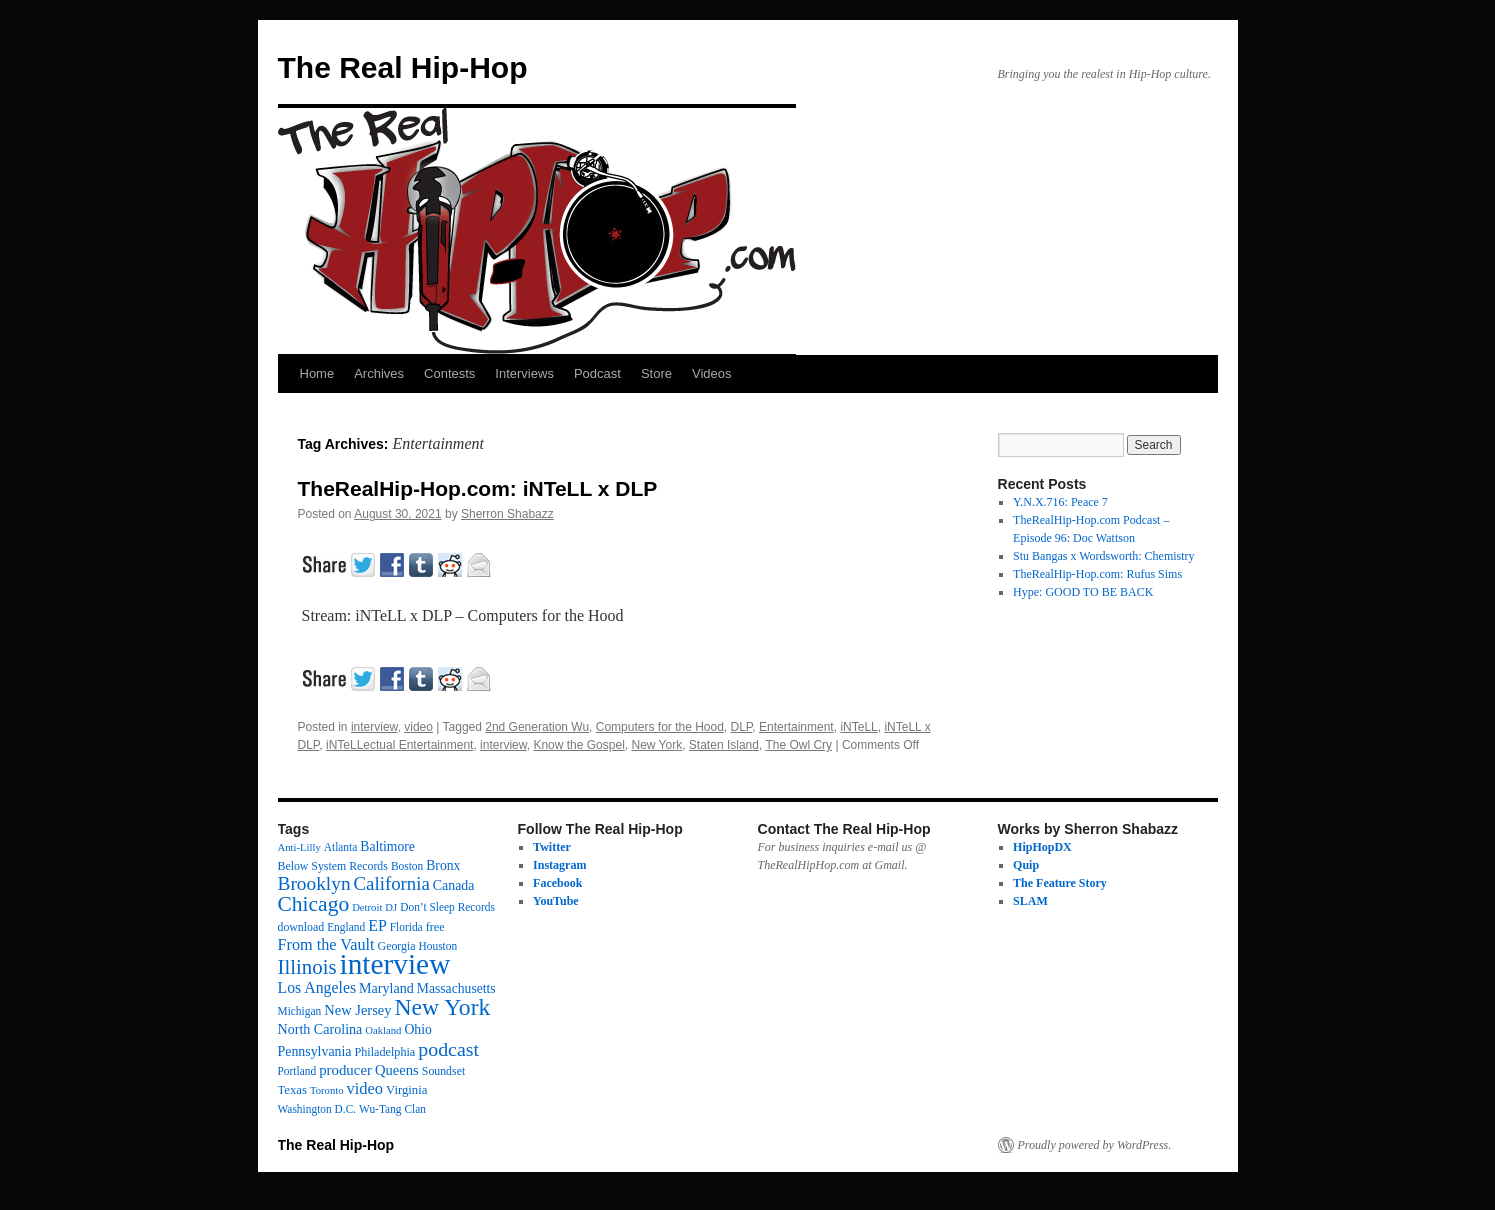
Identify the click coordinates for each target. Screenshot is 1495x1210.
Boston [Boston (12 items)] (407, 866)
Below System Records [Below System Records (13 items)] (333, 866)
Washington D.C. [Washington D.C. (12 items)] (317, 1109)
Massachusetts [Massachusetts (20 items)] (456, 988)
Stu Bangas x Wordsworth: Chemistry (1103, 556)
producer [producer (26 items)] (345, 1070)
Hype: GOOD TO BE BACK (1083, 592)
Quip (1026, 865)
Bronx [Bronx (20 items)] (443, 865)
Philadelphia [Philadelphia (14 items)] (385, 1052)
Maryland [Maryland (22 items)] (386, 988)
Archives (379, 373)
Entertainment (796, 727)
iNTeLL (858, 727)
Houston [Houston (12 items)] (438, 946)
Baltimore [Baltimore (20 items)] (387, 846)
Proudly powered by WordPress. (1095, 1145)
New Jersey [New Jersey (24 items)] (357, 1010)
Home (317, 373)
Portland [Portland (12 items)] (297, 1071)
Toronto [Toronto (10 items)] (327, 1090)
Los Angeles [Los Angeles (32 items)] (317, 987)
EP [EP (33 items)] (377, 925)
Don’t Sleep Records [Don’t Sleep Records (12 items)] (447, 907)
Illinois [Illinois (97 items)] (307, 967)
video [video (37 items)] (365, 1088)
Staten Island (724, 745)
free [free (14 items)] (435, 927)
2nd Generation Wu (537, 727)
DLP (742, 727)
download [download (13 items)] (301, 927)
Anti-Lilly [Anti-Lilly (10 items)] (299, 847)
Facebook (557, 883)
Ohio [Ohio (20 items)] (417, 1029)
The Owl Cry (798, 745)
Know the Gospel (578, 745)
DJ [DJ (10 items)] (391, 907)
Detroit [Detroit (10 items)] (367, 907)
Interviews (524, 373)
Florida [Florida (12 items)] (406, 927)
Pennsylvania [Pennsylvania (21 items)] (315, 1051)
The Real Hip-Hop (403, 67)
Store (656, 373)
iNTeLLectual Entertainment (399, 745)
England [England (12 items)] (346, 927)
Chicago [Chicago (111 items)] (314, 904)
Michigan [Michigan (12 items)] (300, 1011)
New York (656, 745)
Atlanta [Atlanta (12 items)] (341, 847)
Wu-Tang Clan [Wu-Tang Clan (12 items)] (392, 1109)
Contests (449, 373)
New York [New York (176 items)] (443, 1007)
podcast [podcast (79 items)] (448, 1049)
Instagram (559, 865)
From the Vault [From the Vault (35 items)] (326, 945)
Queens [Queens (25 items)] (397, 1070)
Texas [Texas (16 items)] (292, 1090)
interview (374, 727)
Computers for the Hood (660, 727)
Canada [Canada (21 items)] (454, 885)
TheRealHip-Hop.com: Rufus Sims (1097, 574)
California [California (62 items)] (392, 883)
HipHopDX (1042, 847)
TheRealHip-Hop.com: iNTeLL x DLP (478, 488)
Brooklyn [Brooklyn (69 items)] (314, 883)
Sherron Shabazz (507, 514)
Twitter (552, 847)
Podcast (597, 373)
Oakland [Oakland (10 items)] (383, 1030)
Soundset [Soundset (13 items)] (443, 1071)
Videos (712, 373)
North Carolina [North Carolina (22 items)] (320, 1029)
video (418, 727)
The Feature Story (1060, 883)
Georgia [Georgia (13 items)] (397, 946)
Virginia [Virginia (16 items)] (406, 1090)
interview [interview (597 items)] (395, 964)
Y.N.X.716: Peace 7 (1060, 502)
